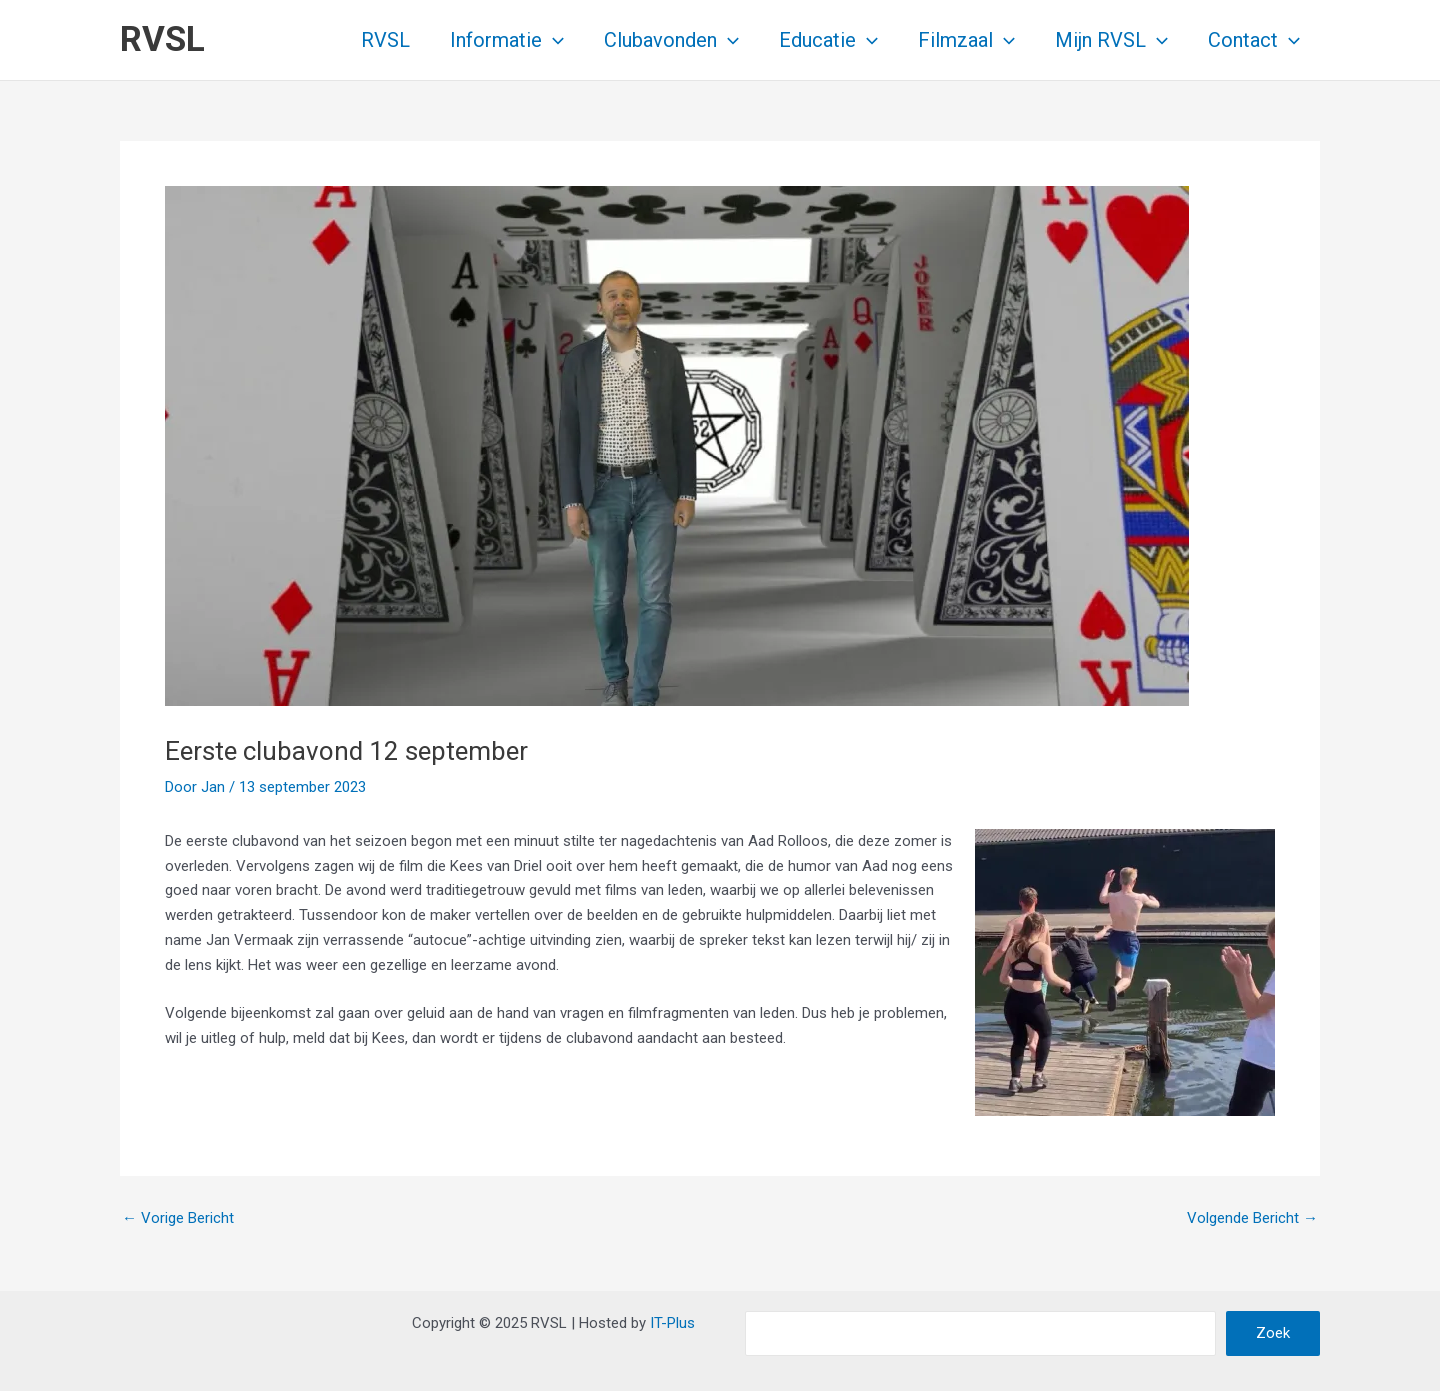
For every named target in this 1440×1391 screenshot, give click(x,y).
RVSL (162, 39)
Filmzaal (966, 40)
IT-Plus (672, 1323)
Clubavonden (671, 40)
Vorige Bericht (178, 1218)
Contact (1254, 40)
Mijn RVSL (1111, 40)
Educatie (828, 40)
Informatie (507, 40)
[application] (553, 40)
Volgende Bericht (1252, 1218)
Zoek (1273, 1333)
